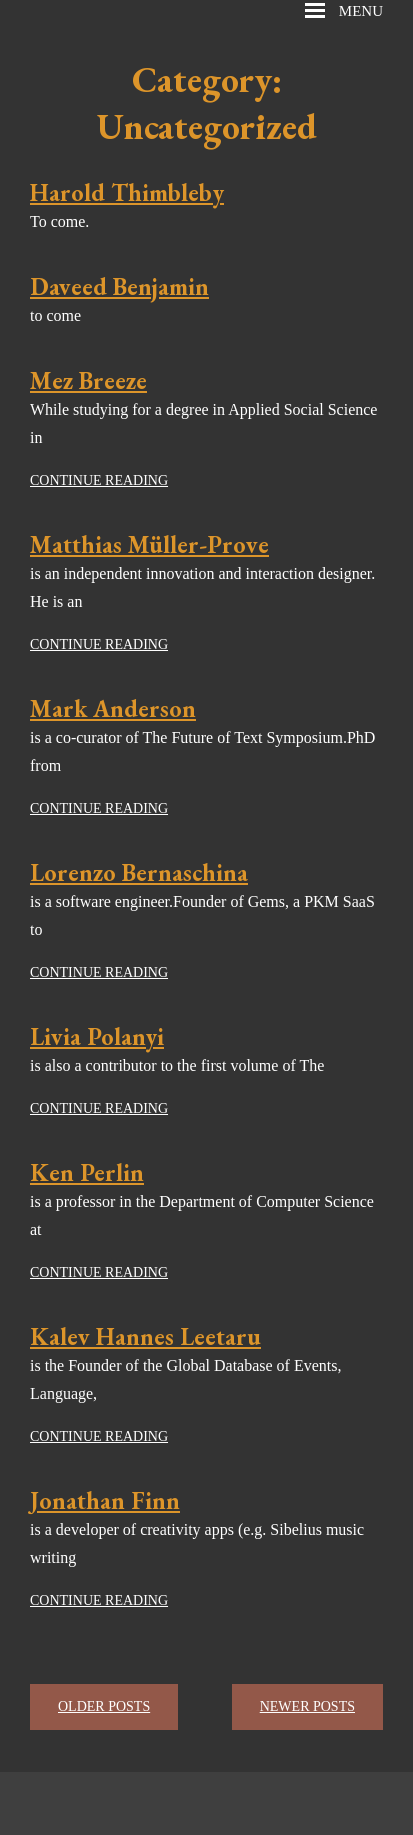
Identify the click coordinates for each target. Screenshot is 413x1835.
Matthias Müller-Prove (149, 544)
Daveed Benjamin (119, 286)
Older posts (104, 1706)
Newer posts (307, 1706)
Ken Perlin (87, 1172)
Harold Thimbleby (127, 192)
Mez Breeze (88, 380)
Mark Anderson (113, 708)
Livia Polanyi (97, 1036)
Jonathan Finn (105, 1500)
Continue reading (99, 480)
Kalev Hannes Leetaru (145, 1336)
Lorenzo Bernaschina (139, 872)
